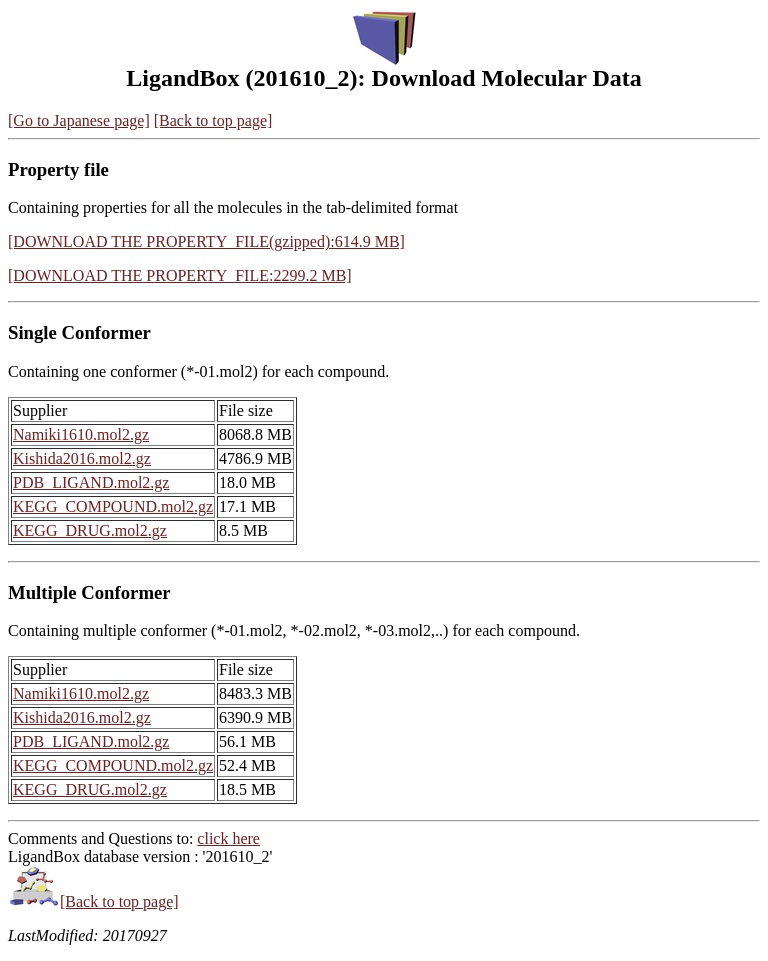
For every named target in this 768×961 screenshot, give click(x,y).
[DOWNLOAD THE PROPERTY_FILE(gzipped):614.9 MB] (206, 241)
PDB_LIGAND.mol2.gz (91, 482)
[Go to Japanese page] (79, 120)
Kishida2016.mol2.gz (82, 458)
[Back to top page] (213, 120)
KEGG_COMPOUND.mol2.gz (113, 506)
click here (228, 838)
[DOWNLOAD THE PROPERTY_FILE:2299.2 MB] (180, 275)
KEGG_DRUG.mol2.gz (90, 530)
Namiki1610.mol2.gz (81, 434)
